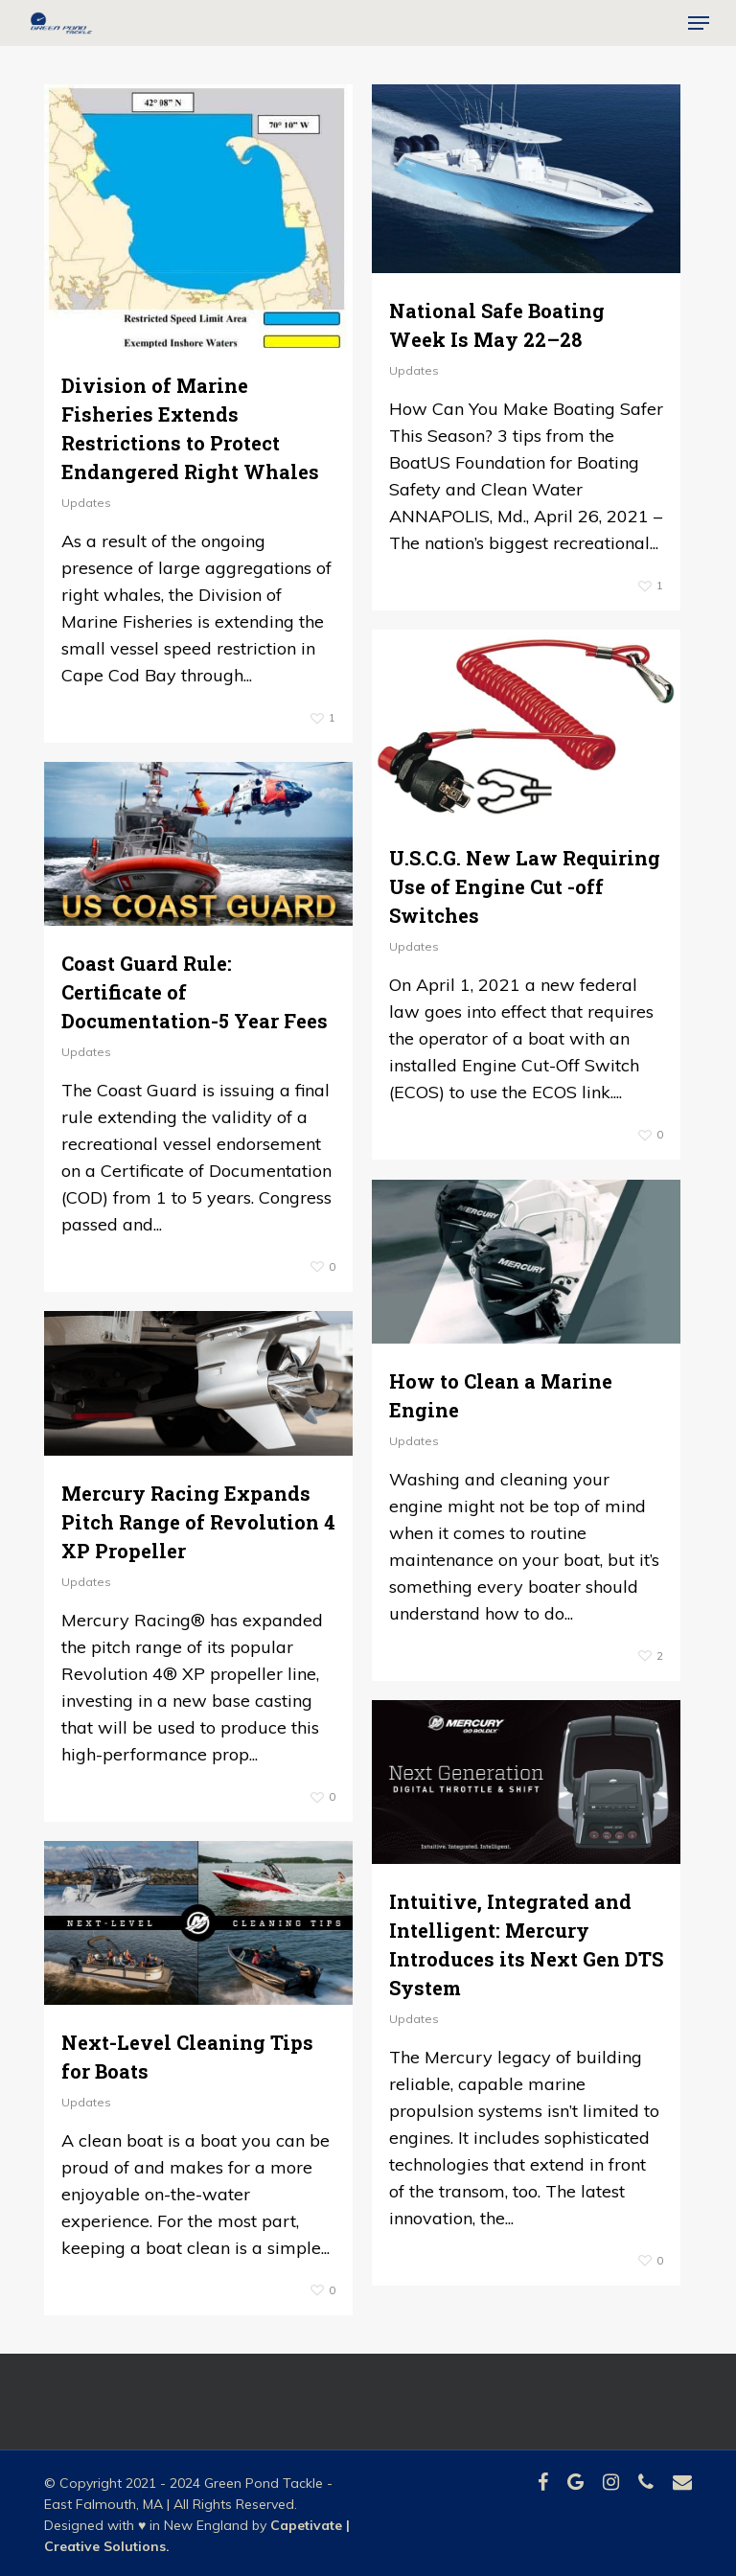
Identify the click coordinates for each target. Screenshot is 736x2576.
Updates (86, 502)
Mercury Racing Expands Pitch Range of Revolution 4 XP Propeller (198, 1522)
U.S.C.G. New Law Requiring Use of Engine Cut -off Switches (524, 886)
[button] (698, 23)
